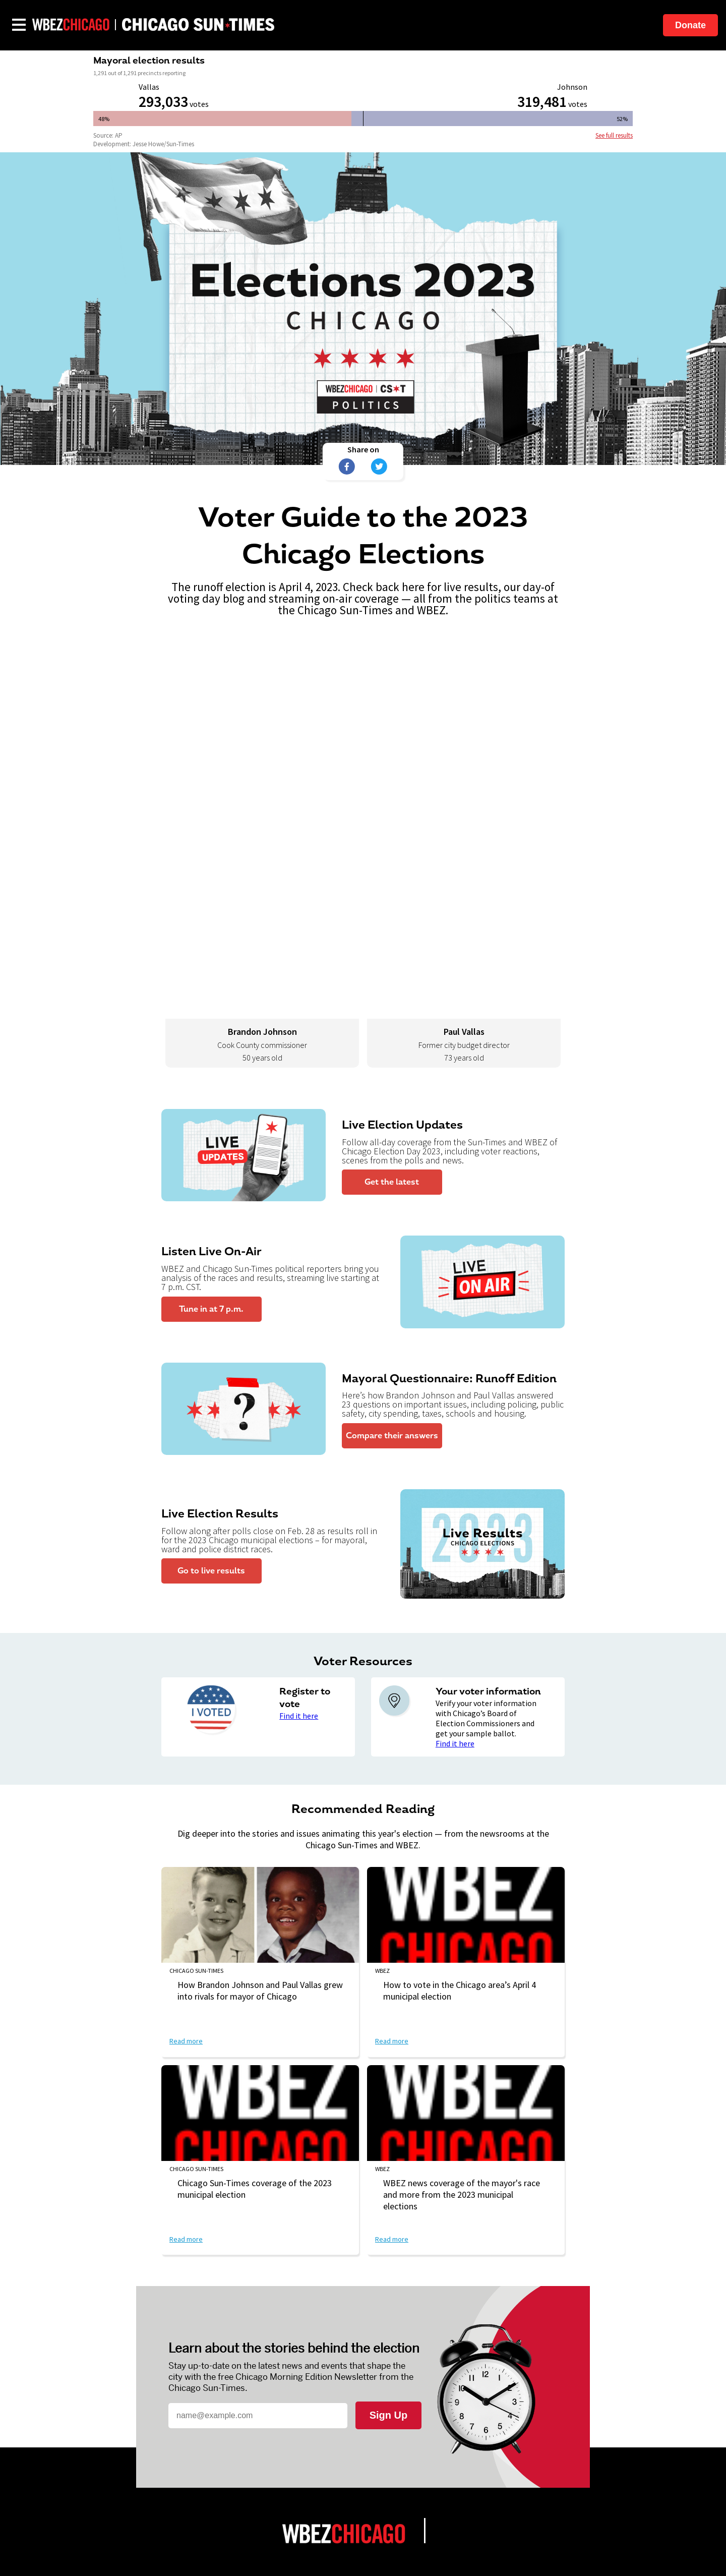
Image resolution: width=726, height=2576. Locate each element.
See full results (614, 135)
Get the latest (392, 1182)
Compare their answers (392, 1435)
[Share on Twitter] (379, 466)
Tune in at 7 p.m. (211, 1309)
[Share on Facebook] (347, 466)
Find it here (298, 1716)
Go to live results (211, 1570)
